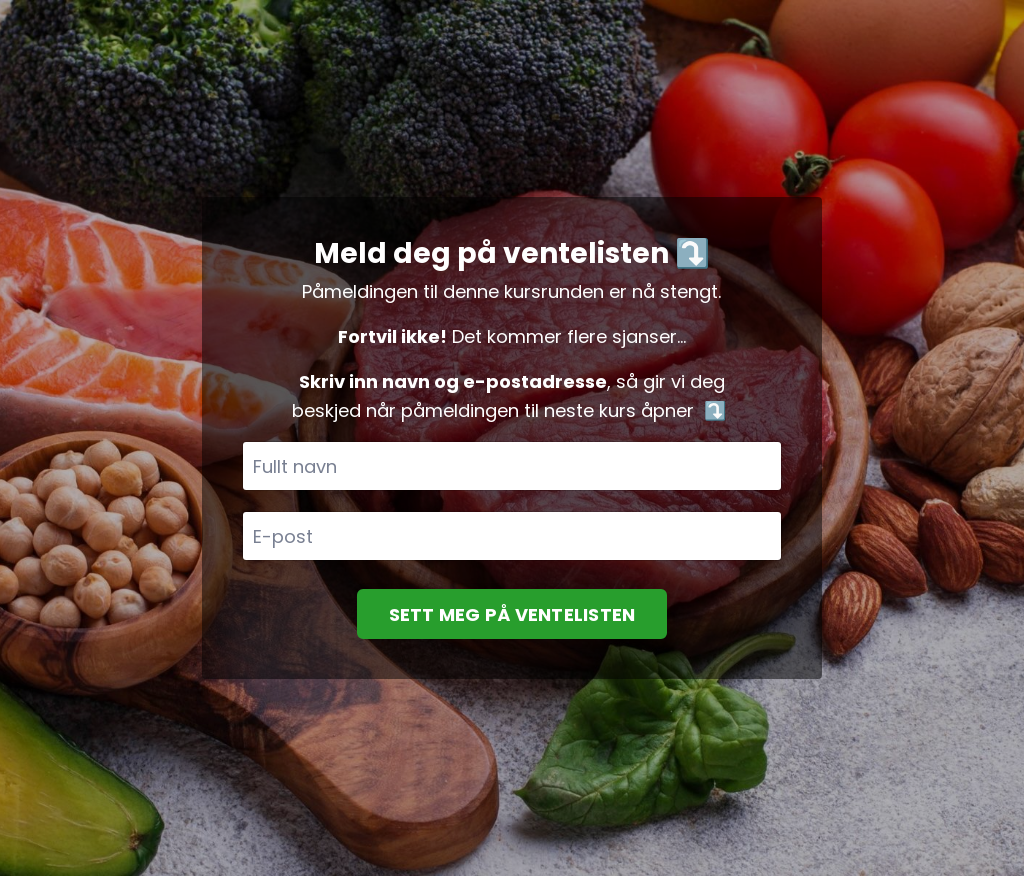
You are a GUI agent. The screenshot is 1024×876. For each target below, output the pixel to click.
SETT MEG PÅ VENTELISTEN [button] (512, 614)
